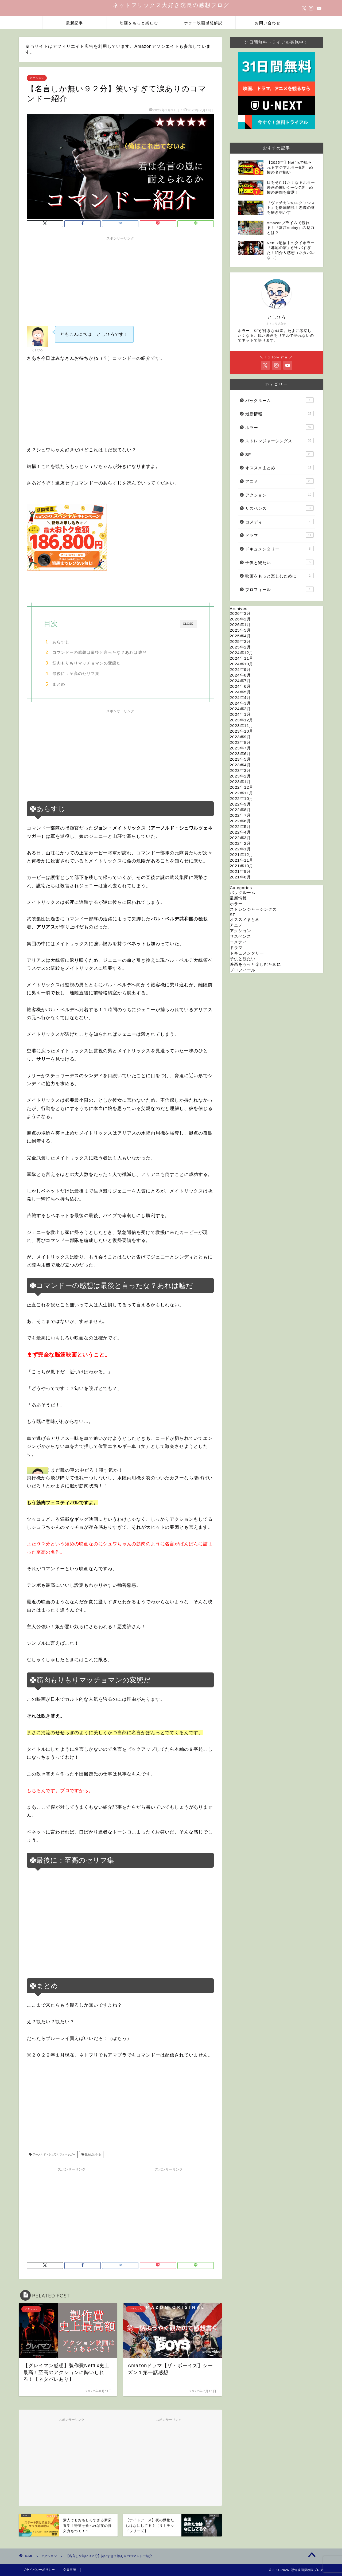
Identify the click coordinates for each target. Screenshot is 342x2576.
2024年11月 (242, 658)
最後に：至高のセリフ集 (75, 673)
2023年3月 (240, 770)
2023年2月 (240, 776)
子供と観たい (279, 562)
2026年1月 (240, 624)
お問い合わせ (268, 23)
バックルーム (279, 400)
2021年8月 (240, 877)
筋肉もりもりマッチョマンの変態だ (86, 663)
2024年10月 (242, 664)
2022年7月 (240, 815)
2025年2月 (240, 647)
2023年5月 (240, 759)
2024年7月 (240, 680)
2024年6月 (240, 686)
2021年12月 (242, 854)
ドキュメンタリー (279, 548)
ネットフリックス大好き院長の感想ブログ (171, 5)
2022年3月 (240, 837)
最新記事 (74, 23)
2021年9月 (240, 871)
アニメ (279, 481)
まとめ (58, 684)
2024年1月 (240, 714)
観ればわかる (92, 2154)
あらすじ (60, 642)
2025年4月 (240, 636)
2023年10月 (242, 731)
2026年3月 (240, 613)
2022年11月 (242, 793)
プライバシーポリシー (39, 2569)
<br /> (43, 2100)
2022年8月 (240, 809)
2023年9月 (240, 736)
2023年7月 (240, 748)
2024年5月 (240, 692)
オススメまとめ (279, 467)
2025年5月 (240, 630)
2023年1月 (240, 781)
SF (279, 454)
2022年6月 (240, 821)
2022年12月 (242, 787)
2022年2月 (240, 843)
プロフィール (279, 589)
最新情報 (279, 413)
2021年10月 (242, 865)
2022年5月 (240, 826)
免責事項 (69, 2569)
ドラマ (279, 535)
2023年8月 (240, 742)
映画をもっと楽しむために (279, 575)
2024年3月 (240, 703)
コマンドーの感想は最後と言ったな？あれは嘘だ (99, 652)
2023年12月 (242, 720)
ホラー (279, 427)
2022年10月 (242, 798)
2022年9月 (240, 804)
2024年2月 (240, 708)
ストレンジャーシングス (279, 440)
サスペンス (279, 508)
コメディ (279, 521)
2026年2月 (240, 619)
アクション (36, 78)
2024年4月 (240, 697)
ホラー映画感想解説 (203, 23)
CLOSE (188, 623)
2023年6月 (240, 753)
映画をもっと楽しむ (139, 23)
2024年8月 (240, 675)
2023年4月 (240, 765)
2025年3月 (240, 641)
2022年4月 (240, 832)
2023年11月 (242, 725)
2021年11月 (242, 860)
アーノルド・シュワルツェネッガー (53, 2154)
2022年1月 (240, 849)
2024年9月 (240, 669)
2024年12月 (242, 652)
